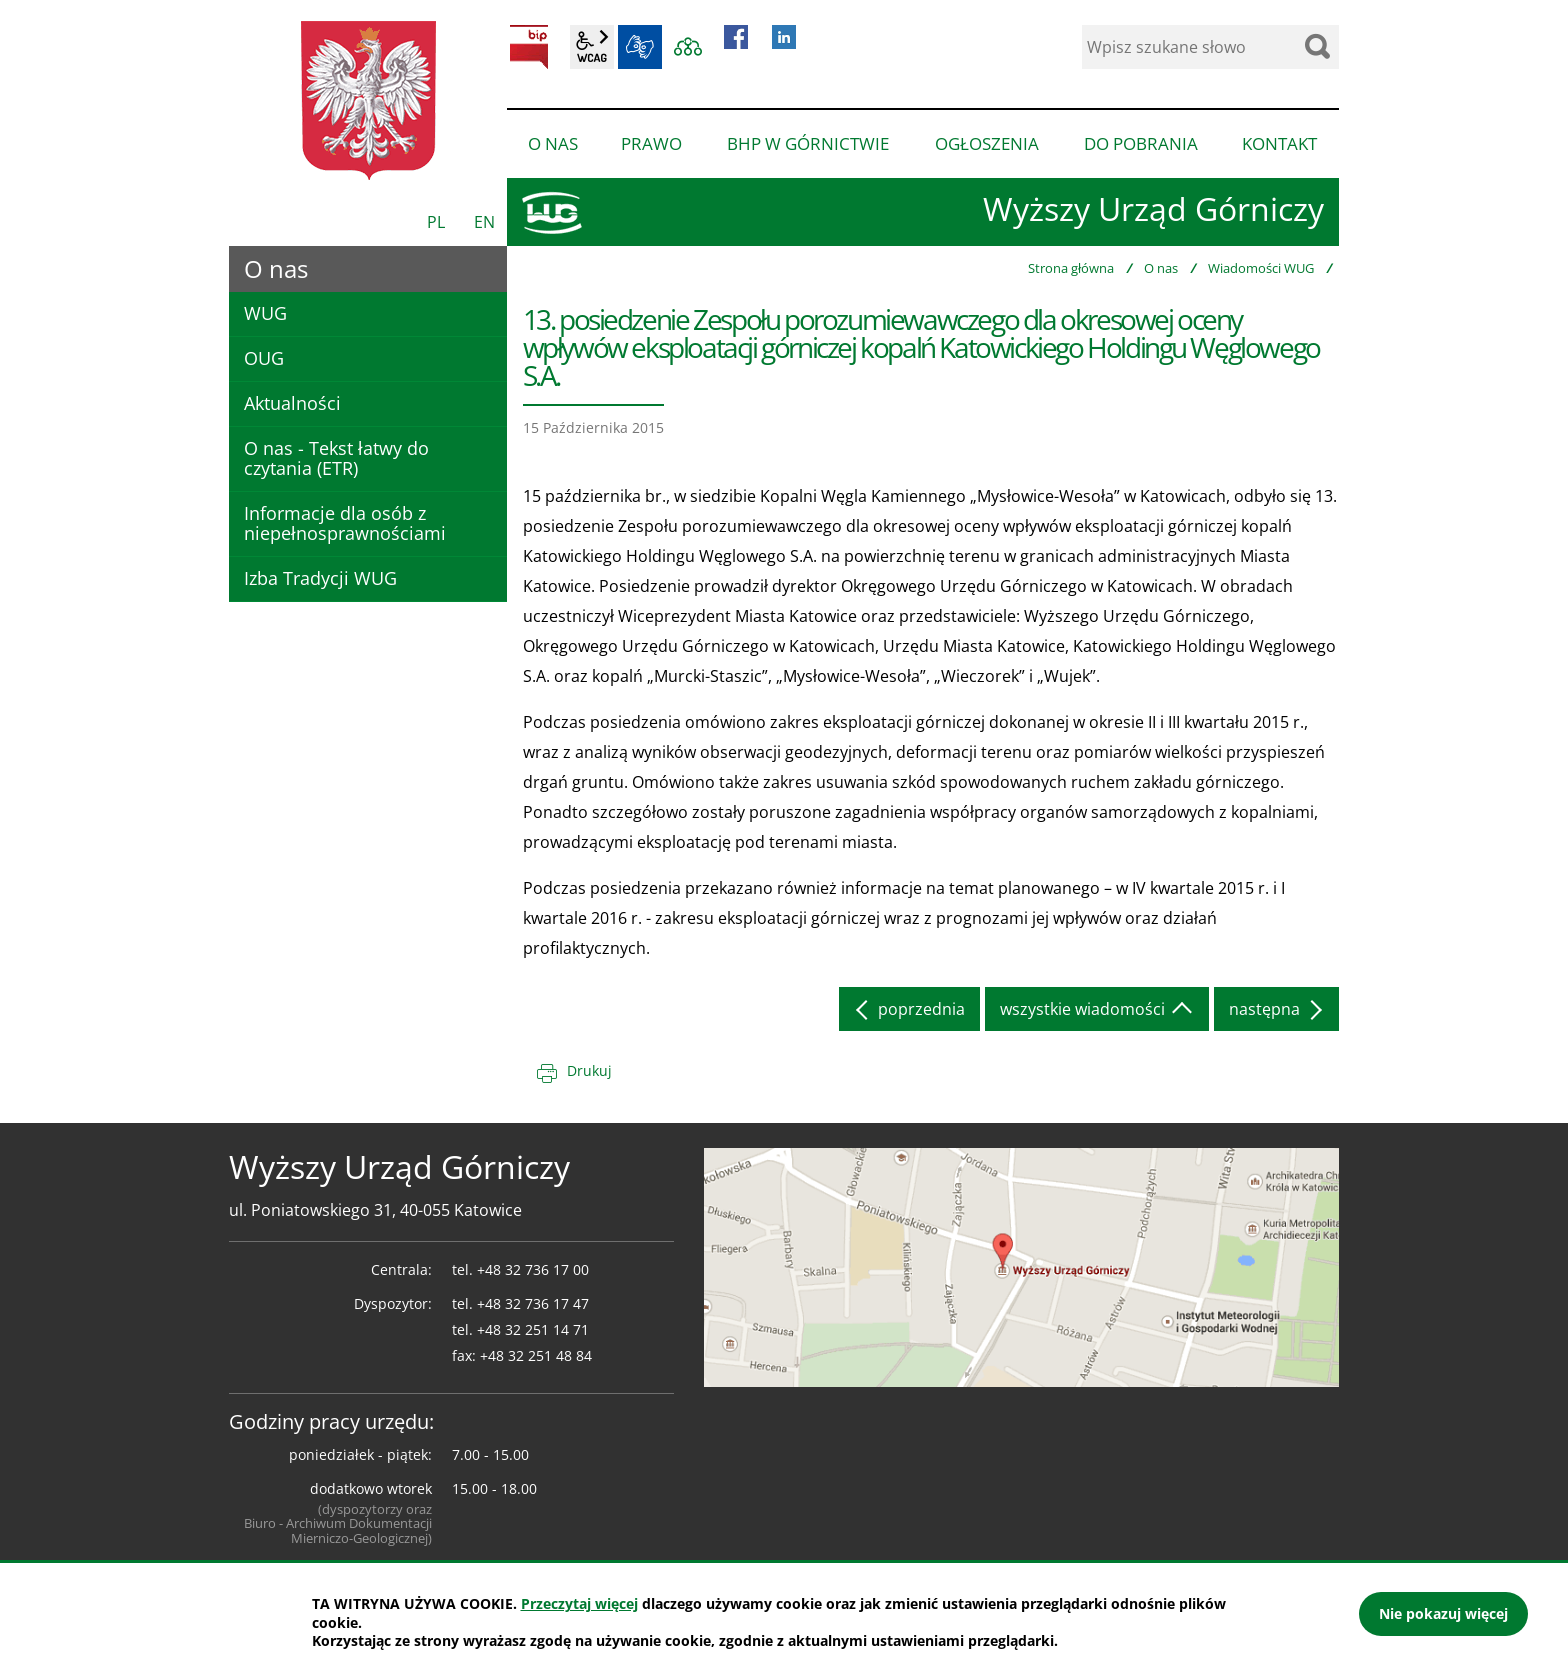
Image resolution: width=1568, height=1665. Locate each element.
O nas (1161, 268)
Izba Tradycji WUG (320, 578)
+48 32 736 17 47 (533, 1303)
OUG (264, 358)
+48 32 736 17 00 (533, 1269)
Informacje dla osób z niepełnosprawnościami (345, 523)
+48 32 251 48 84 (536, 1355)
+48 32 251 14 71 (533, 1329)
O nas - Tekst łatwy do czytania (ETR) (336, 458)
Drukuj (589, 1070)
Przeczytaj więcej (579, 1603)
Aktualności (292, 403)
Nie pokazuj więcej (1443, 1613)
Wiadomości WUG (1261, 268)
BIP (529, 47)
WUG (265, 313)
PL (436, 222)
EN (484, 222)
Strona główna (1071, 268)
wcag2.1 (592, 47)
